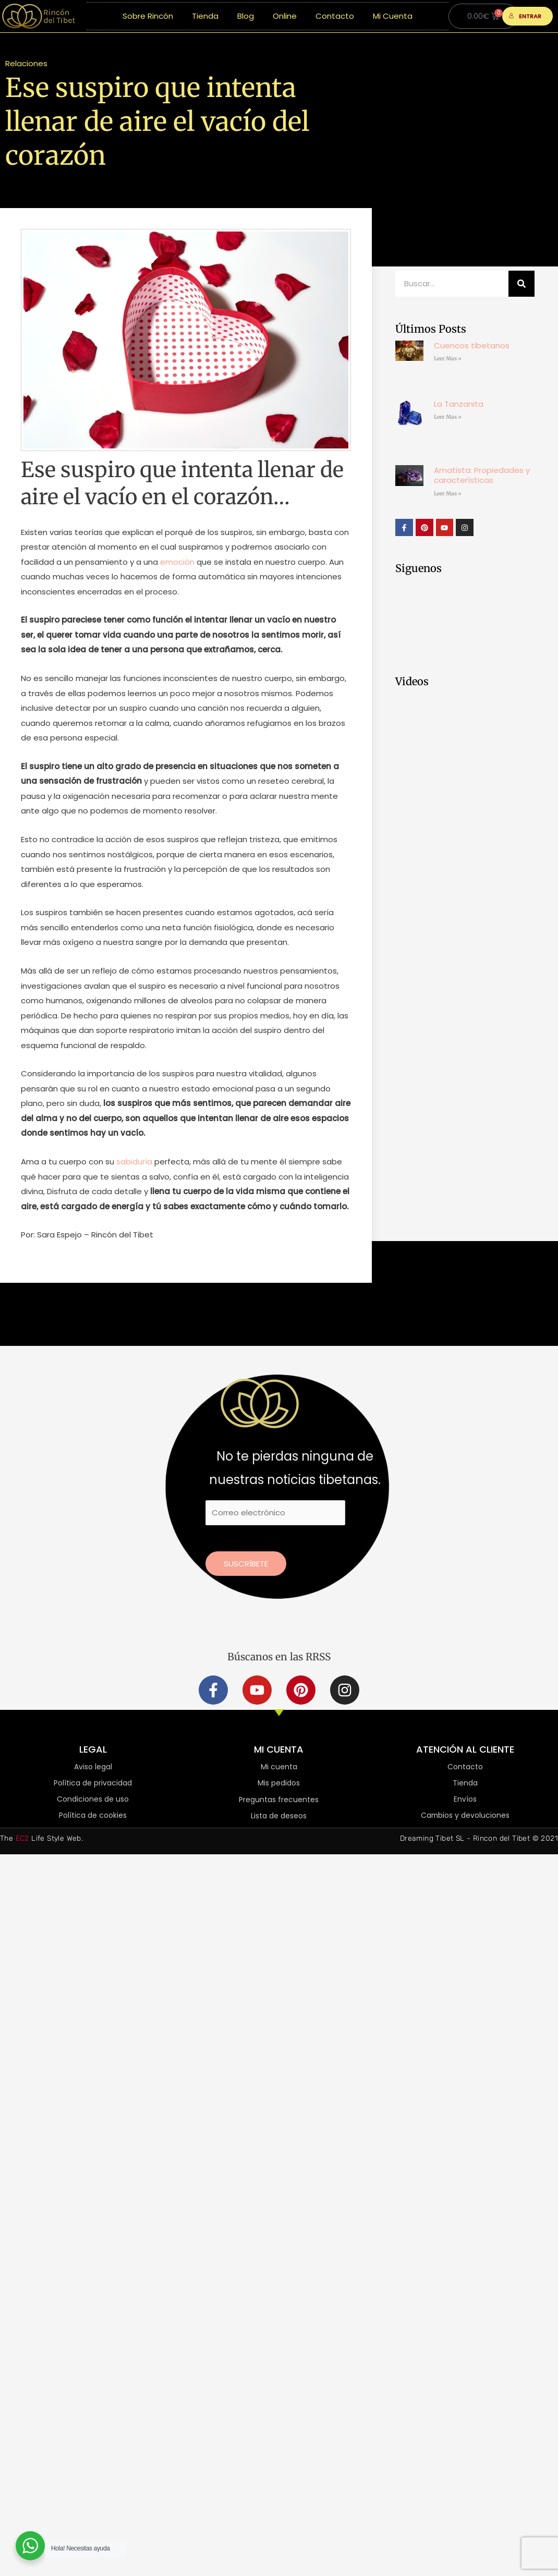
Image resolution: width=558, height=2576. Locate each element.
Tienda (205, 15)
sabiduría (133, 1161)
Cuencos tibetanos (472, 345)
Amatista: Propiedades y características (482, 475)
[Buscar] (521, 284)
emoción (176, 561)
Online (285, 15)
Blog (245, 15)
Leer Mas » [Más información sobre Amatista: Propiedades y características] (448, 493)
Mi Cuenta (393, 15)
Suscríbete (246, 1563)
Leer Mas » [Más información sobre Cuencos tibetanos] (448, 358)
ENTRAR (524, 16)
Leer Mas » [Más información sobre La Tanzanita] (448, 417)
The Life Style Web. (41, 1838)
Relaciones (26, 63)
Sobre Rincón (148, 15)
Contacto (335, 15)
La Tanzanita (458, 403)
